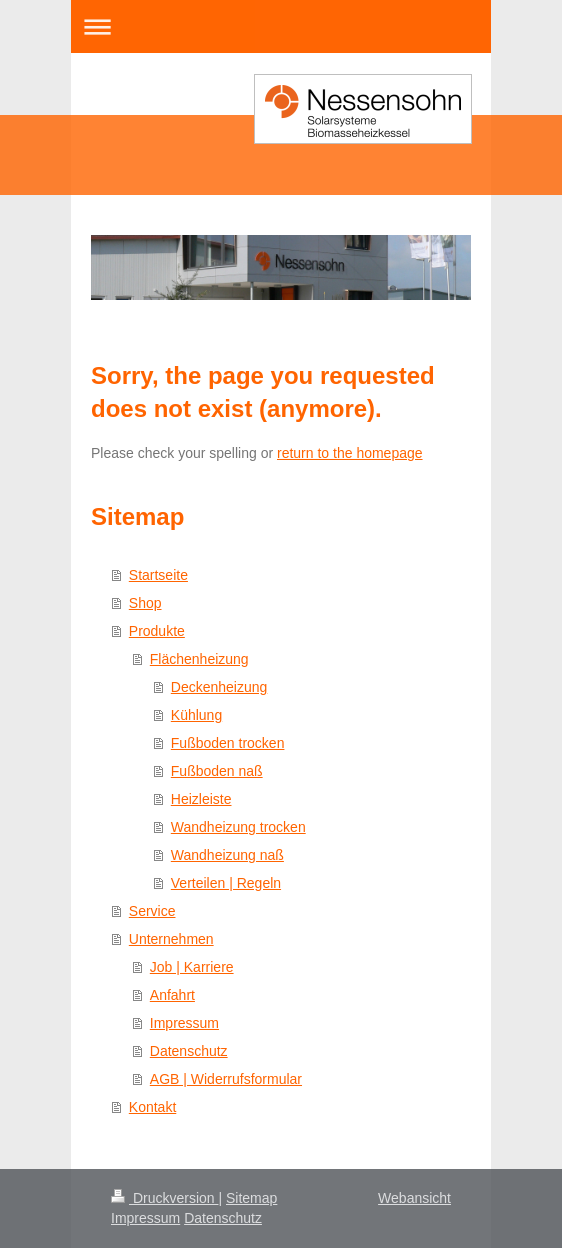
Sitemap (251, 1198)
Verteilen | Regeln (226, 883)
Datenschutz (189, 1051)
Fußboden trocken (228, 743)
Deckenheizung (219, 687)
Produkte (157, 631)
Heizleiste (201, 799)
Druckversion (164, 1198)
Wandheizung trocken (238, 827)
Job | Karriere (192, 967)
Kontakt (152, 1107)
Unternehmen (171, 939)
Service (152, 911)
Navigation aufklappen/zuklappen (281, 26)
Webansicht (414, 1198)
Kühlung (196, 715)
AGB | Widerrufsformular (226, 1079)
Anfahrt (172, 995)
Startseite (158, 575)
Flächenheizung (199, 659)
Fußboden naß (217, 771)
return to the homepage (350, 453)
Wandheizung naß (227, 855)
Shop (145, 603)
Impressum (184, 1023)
